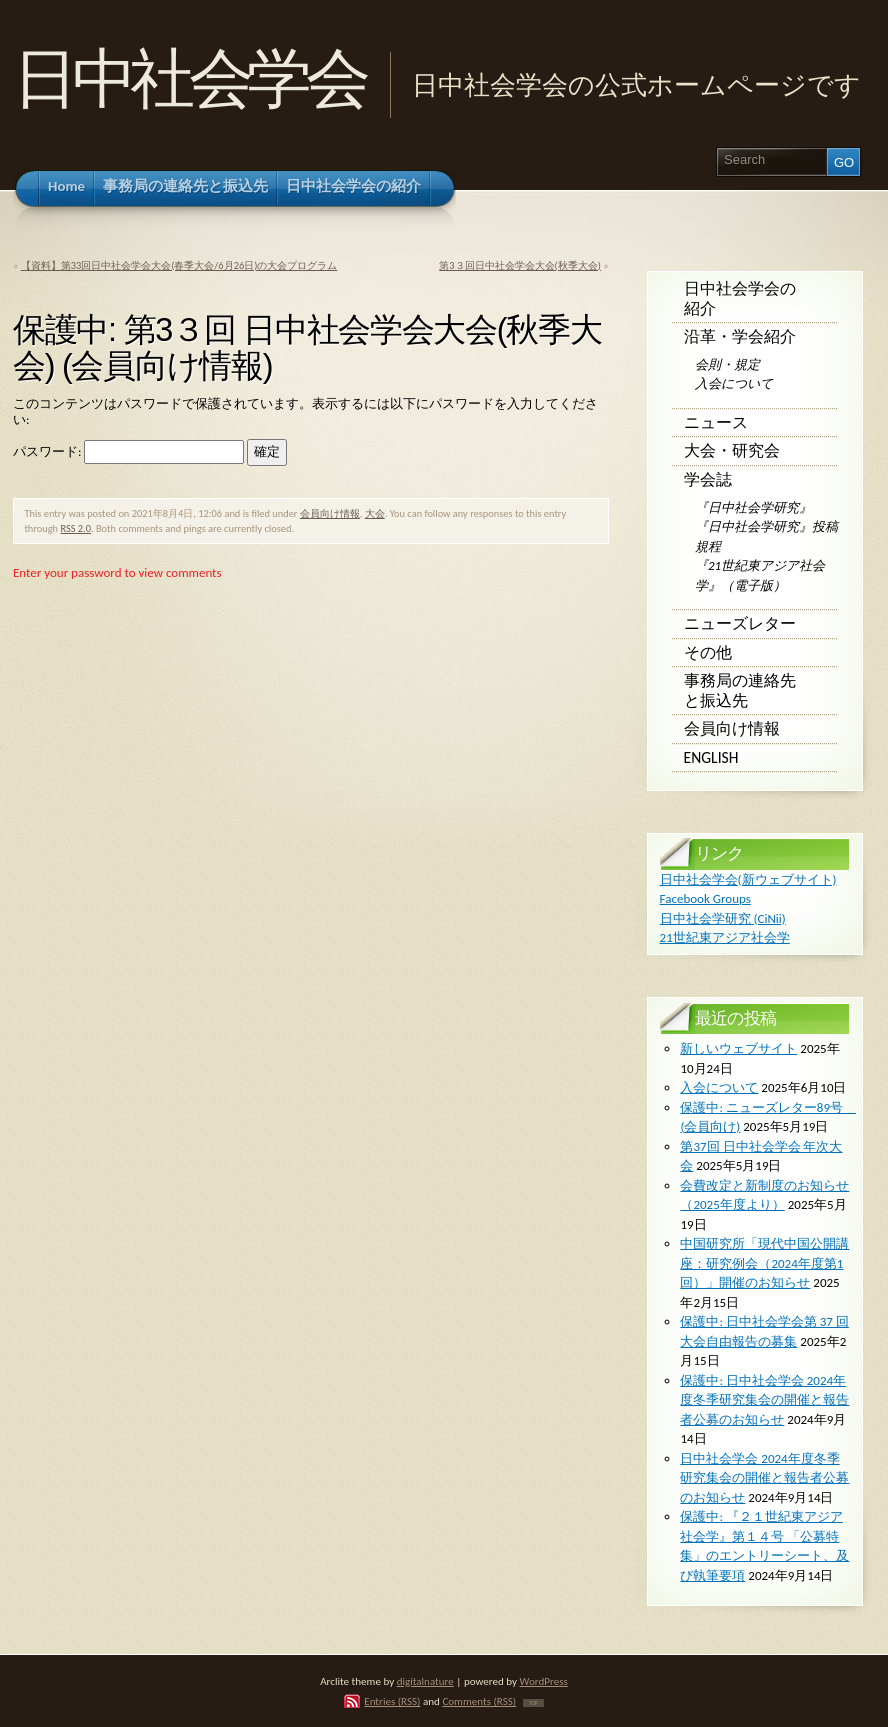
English (711, 757)
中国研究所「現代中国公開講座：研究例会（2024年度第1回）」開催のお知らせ (764, 1263)
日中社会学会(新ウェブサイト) (748, 879)
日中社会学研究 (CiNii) (723, 918)
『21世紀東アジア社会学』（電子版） (760, 575)
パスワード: (128, 451)
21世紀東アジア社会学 (725, 937)
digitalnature (425, 1681)
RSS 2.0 (75, 528)
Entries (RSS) (392, 1701)
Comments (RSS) (479, 1701)
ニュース (716, 422)
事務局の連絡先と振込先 (740, 690)
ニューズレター (740, 623)
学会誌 (708, 479)
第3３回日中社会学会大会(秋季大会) (520, 265)
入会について (734, 383)
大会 (375, 513)
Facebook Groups (705, 898)
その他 (708, 652)
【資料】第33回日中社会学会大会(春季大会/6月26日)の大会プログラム (179, 265)
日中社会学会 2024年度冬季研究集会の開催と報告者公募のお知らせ (764, 1478)
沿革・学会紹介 (740, 336)
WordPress (544, 1681)
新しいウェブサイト (738, 1048)
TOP (533, 1703)
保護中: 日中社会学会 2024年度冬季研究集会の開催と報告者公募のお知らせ (764, 1400)
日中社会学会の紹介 (740, 298)
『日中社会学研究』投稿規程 (766, 536)
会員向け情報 (330, 513)
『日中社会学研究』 (753, 507)
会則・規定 (727, 364)
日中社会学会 (188, 78)
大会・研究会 (732, 450)
